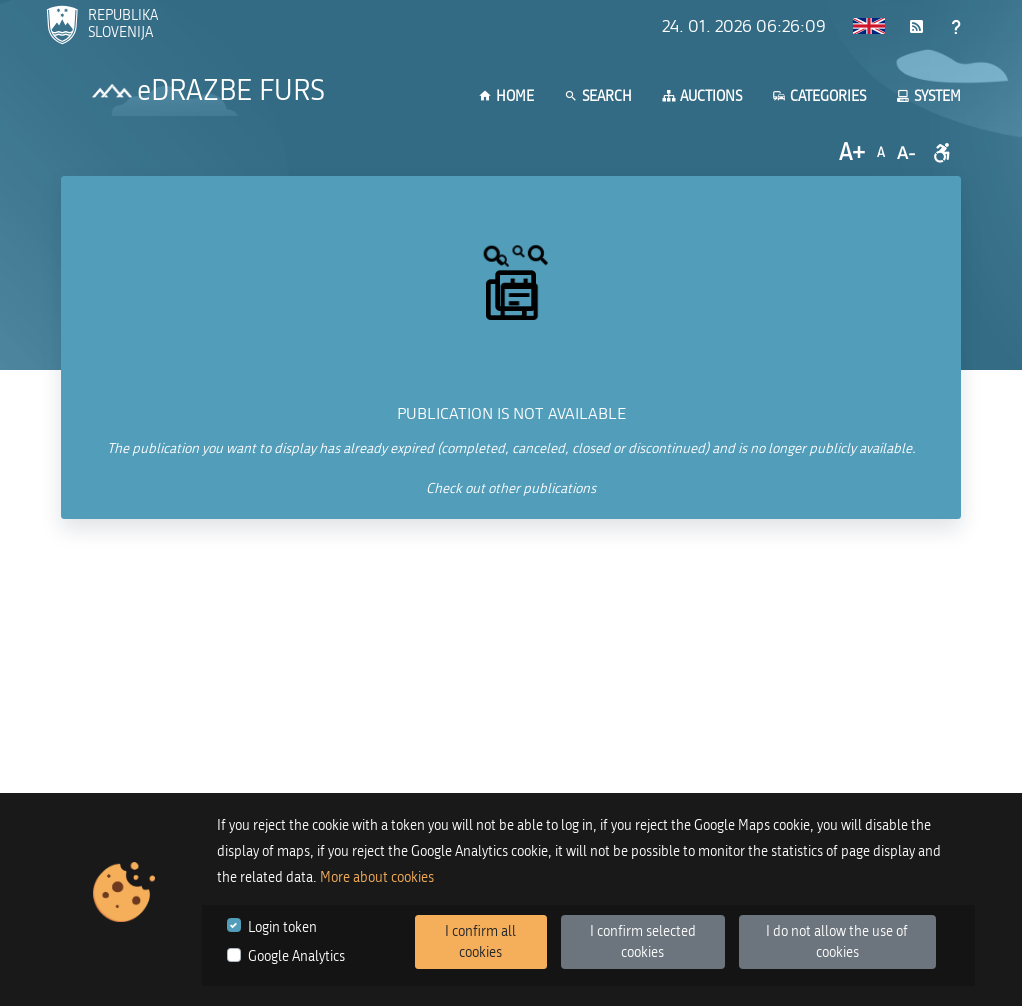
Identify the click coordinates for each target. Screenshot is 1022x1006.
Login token (282, 927)
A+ (852, 152)
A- (906, 153)
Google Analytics (296, 956)
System (928, 96)
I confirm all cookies (480, 942)
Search (598, 96)
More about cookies (377, 877)
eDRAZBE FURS (231, 91)
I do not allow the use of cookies (837, 942)
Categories (819, 96)
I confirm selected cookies (643, 942)
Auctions (702, 96)
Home (506, 96)
